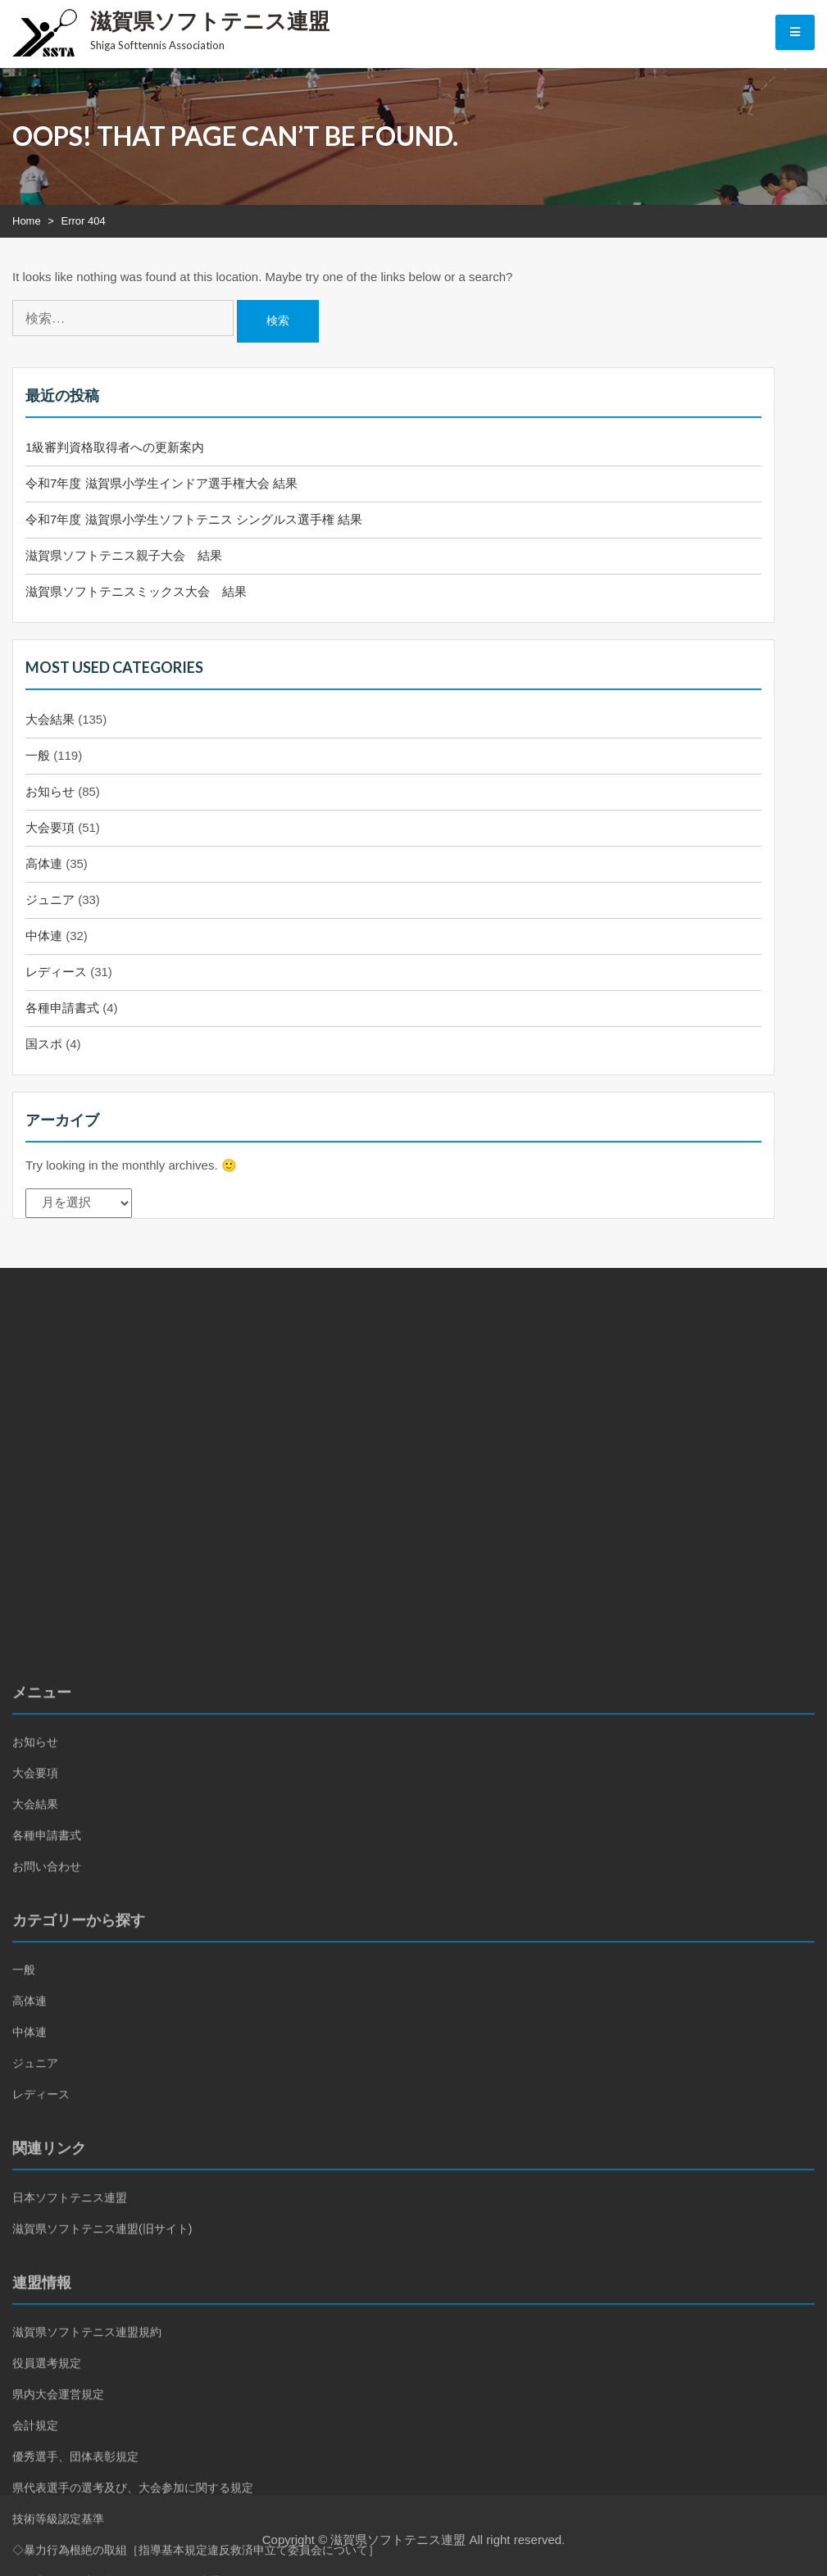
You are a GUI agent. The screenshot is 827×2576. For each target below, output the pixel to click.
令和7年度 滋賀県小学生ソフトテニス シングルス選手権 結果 (193, 519)
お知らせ (50, 791)
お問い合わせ (46, 2099)
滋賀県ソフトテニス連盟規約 (86, 2564)
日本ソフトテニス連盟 (69, 2430)
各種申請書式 (62, 1008)
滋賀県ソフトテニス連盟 (209, 20)
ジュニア (50, 899)
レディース (56, 972)
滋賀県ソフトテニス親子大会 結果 (123, 555)
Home (26, 221)
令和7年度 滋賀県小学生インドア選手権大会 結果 (161, 483)
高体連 (43, 863)
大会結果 (50, 719)
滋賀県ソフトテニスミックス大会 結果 (136, 591)
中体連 (43, 936)
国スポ (43, 1044)
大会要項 (50, 827)
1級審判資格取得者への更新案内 (114, 447)
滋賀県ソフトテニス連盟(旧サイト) (102, 2461)
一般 (37, 755)
